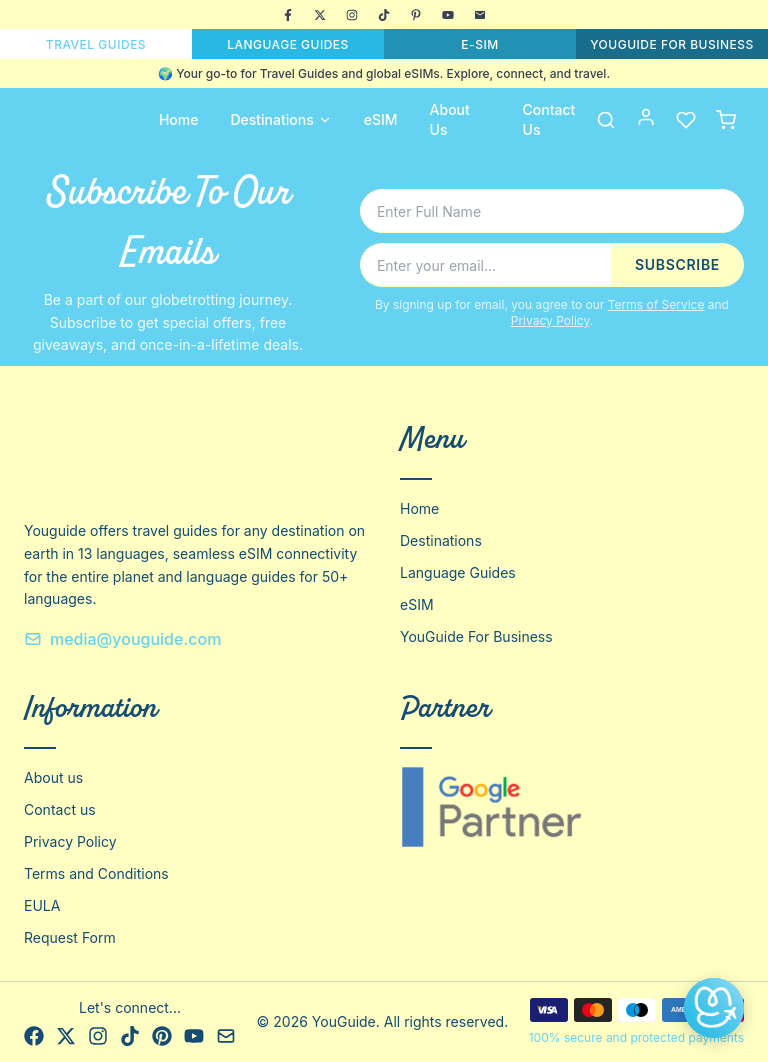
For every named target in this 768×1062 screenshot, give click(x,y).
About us (53, 777)
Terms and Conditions (96, 873)
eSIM (381, 119)
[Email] (480, 15)
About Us (450, 119)
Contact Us (549, 119)
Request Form (70, 937)
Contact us (60, 809)
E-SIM (479, 44)
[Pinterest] (416, 15)
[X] (320, 15)
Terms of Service (656, 304)
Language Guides (458, 572)
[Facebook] (288, 15)
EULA (42, 905)
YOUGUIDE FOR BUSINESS (672, 44)
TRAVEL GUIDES (96, 44)
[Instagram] (352, 15)
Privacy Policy (550, 320)
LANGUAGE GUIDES (288, 44)
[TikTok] (384, 15)
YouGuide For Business (476, 636)
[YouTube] (448, 15)
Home (179, 119)
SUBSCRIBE (677, 264)
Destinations (280, 119)
